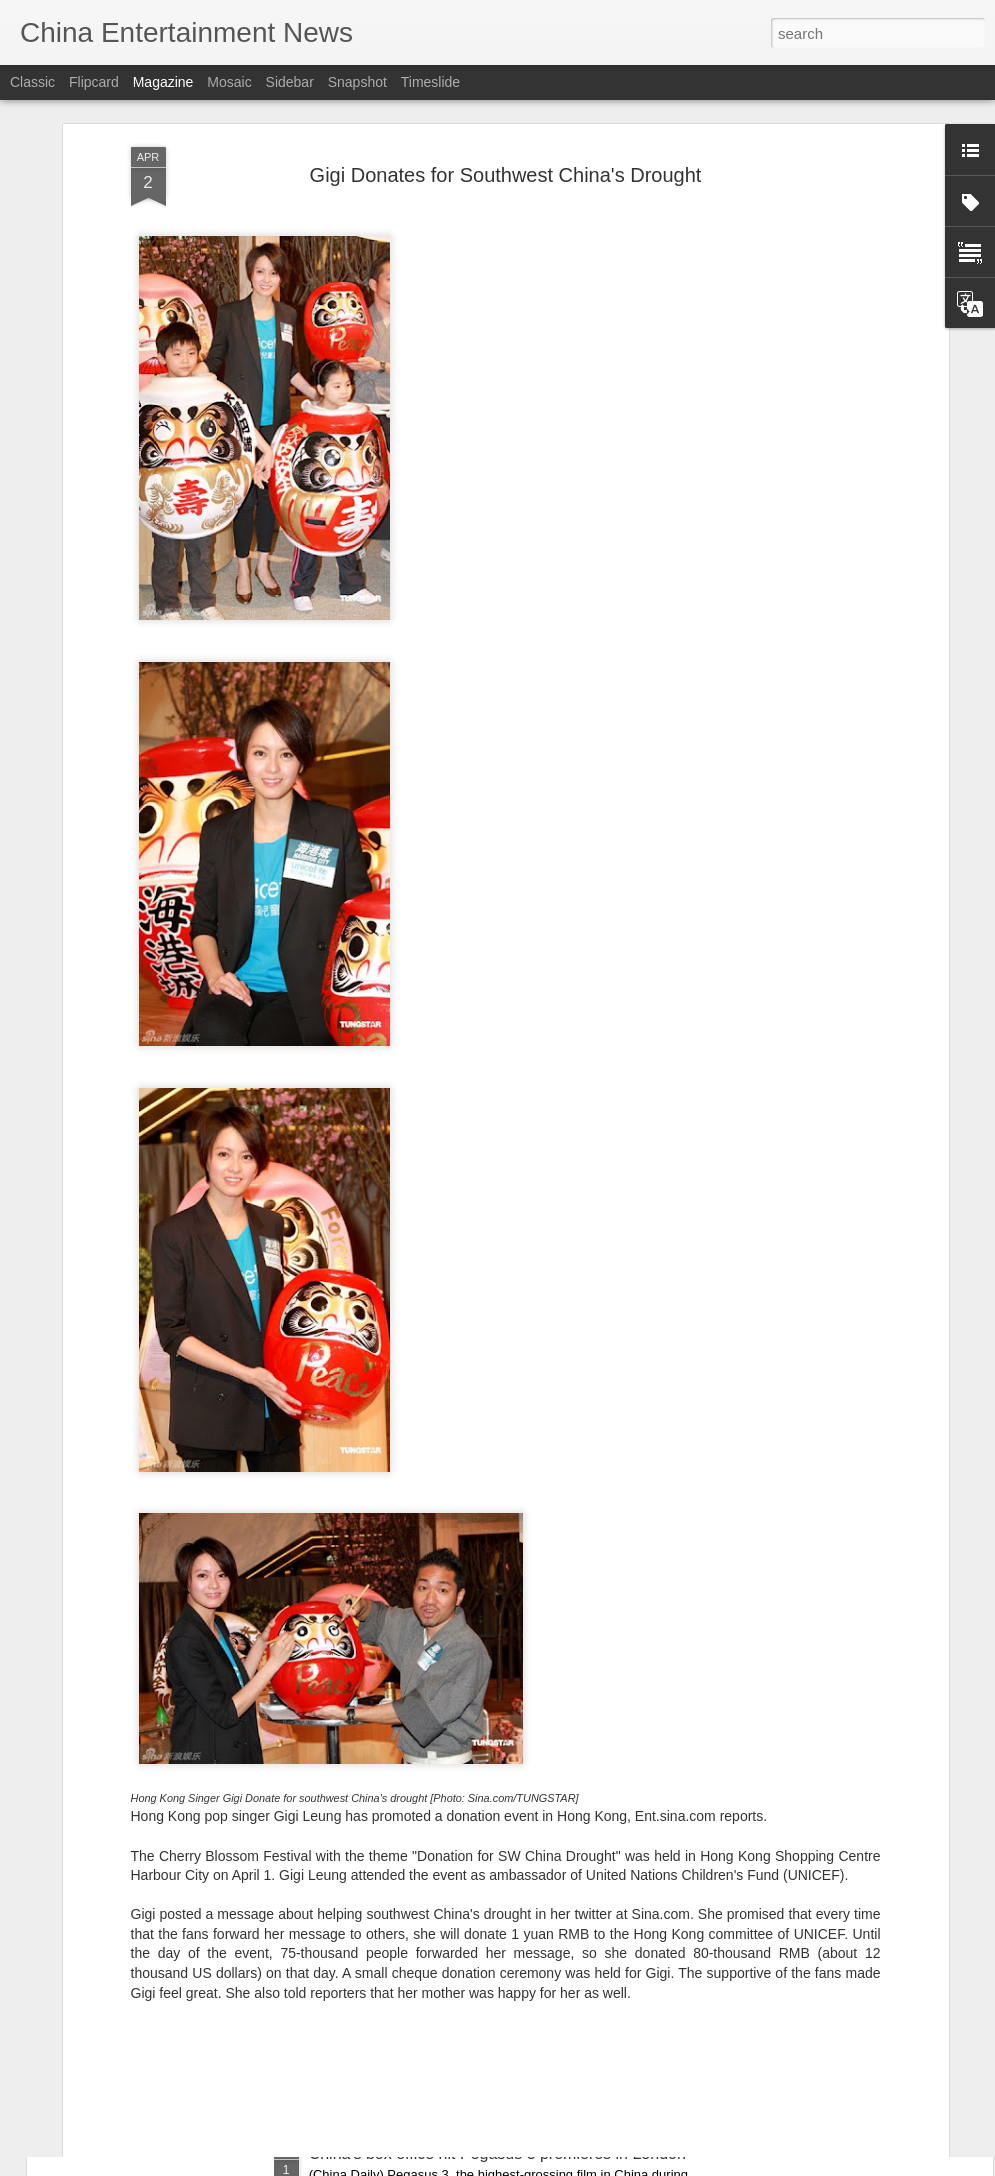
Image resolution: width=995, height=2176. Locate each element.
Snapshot (357, 82)
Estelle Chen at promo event (410, 1926)
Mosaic (229, 82)
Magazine (163, 82)
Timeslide (430, 82)
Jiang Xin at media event (396, 1699)
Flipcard (94, 82)
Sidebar (290, 82)
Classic (32, 82)
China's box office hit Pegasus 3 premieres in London (497, 2153)
